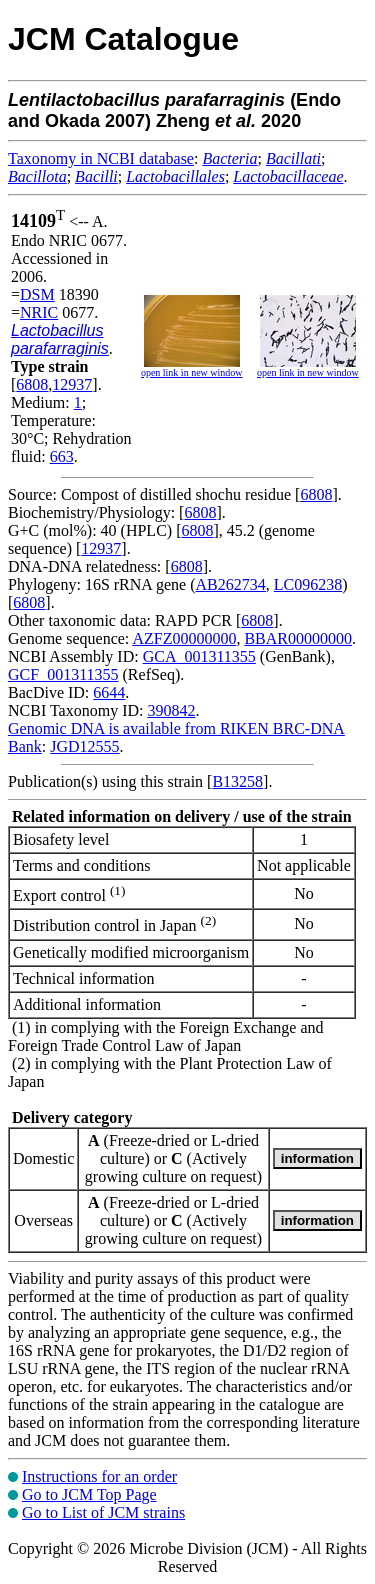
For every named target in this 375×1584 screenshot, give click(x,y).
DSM (37, 294)
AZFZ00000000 (184, 638)
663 (62, 456)
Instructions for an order (99, 1476)
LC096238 (308, 584)
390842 (171, 710)
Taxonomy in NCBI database (101, 158)
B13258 (237, 781)
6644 (109, 692)
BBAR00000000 (298, 638)
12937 (72, 384)
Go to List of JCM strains (103, 1512)
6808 (32, 384)
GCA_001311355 (199, 656)
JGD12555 (84, 746)
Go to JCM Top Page (89, 1494)
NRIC (39, 312)
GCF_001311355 (63, 674)
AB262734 (231, 584)
